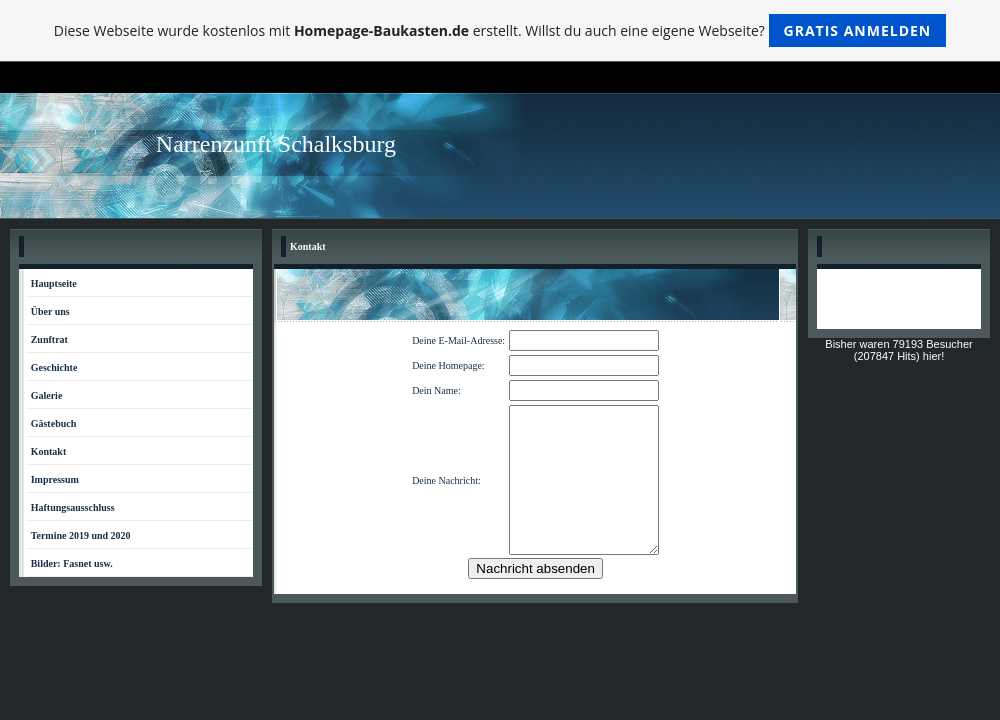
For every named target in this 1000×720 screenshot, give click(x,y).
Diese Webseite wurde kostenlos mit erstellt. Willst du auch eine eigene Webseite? (500, 30)
